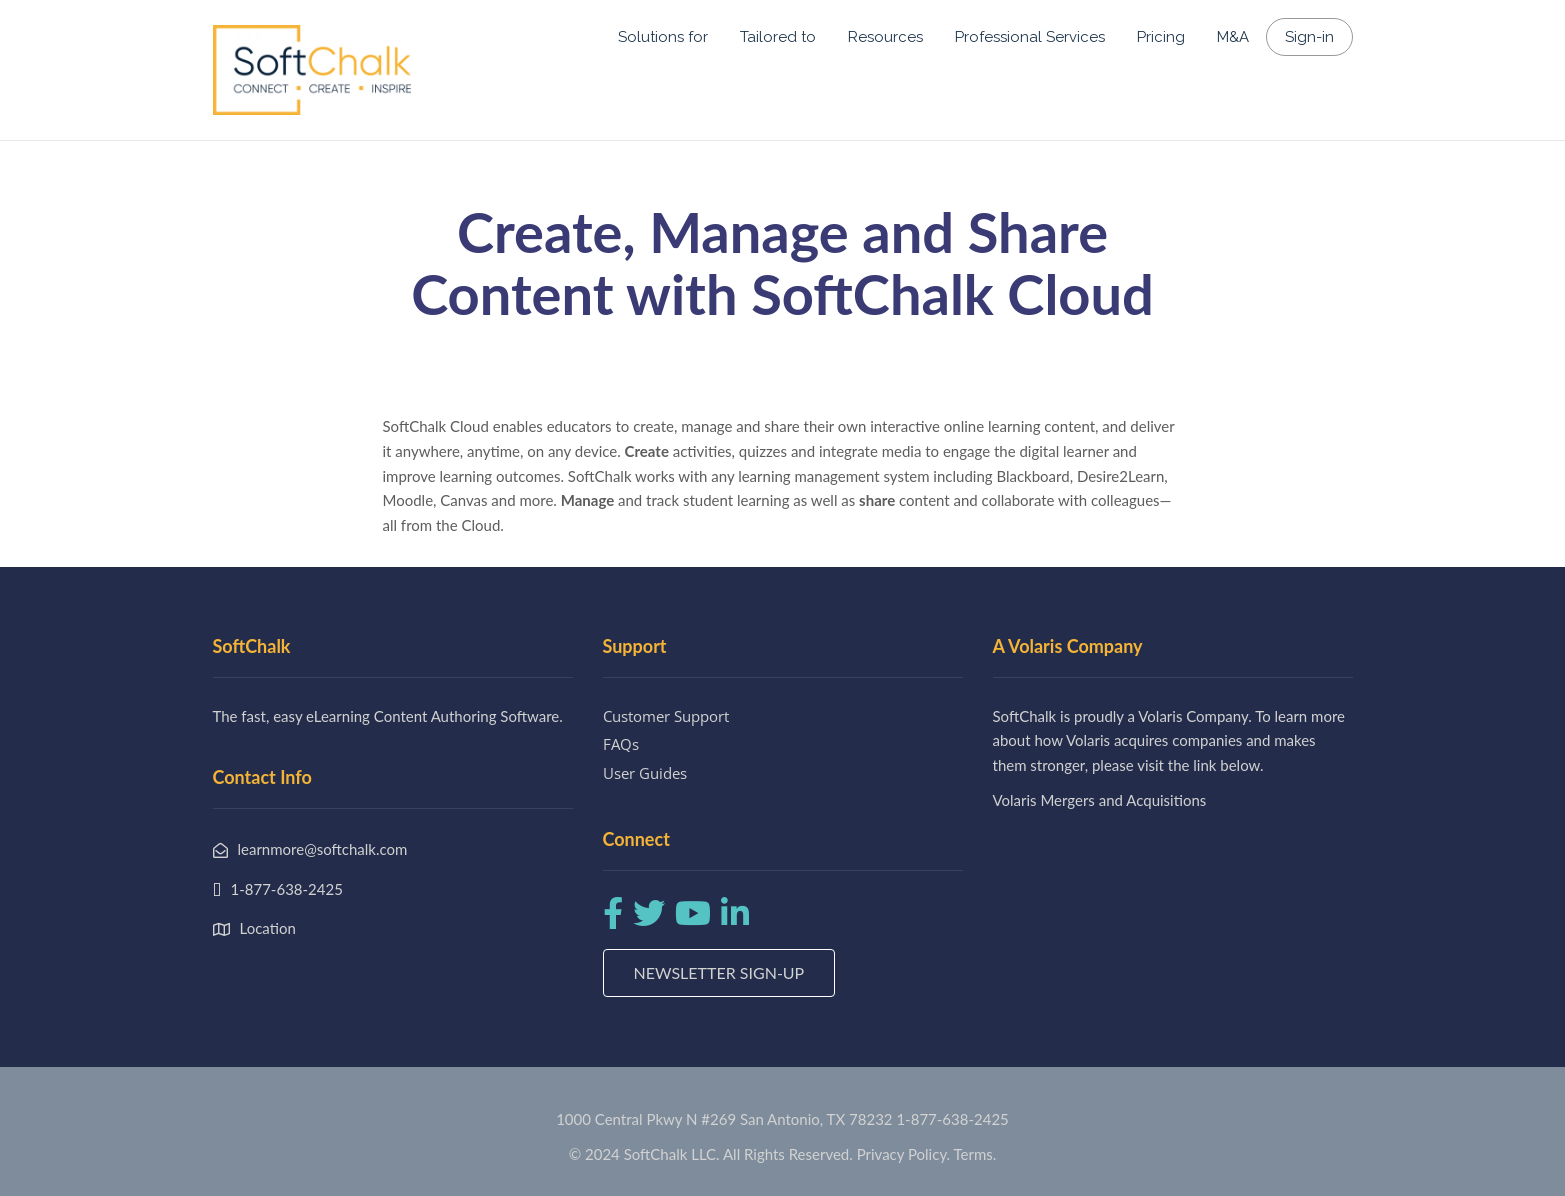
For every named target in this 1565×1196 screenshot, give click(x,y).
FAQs (621, 744)
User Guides (645, 773)
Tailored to (778, 37)
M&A (1233, 37)
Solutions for (663, 37)
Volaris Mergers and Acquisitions (1100, 800)
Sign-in (1309, 37)
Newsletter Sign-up (719, 972)
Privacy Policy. (904, 1154)
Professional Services (1030, 37)
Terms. (975, 1154)
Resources (885, 37)
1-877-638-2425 (952, 1119)
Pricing (1161, 37)
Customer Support (666, 716)
